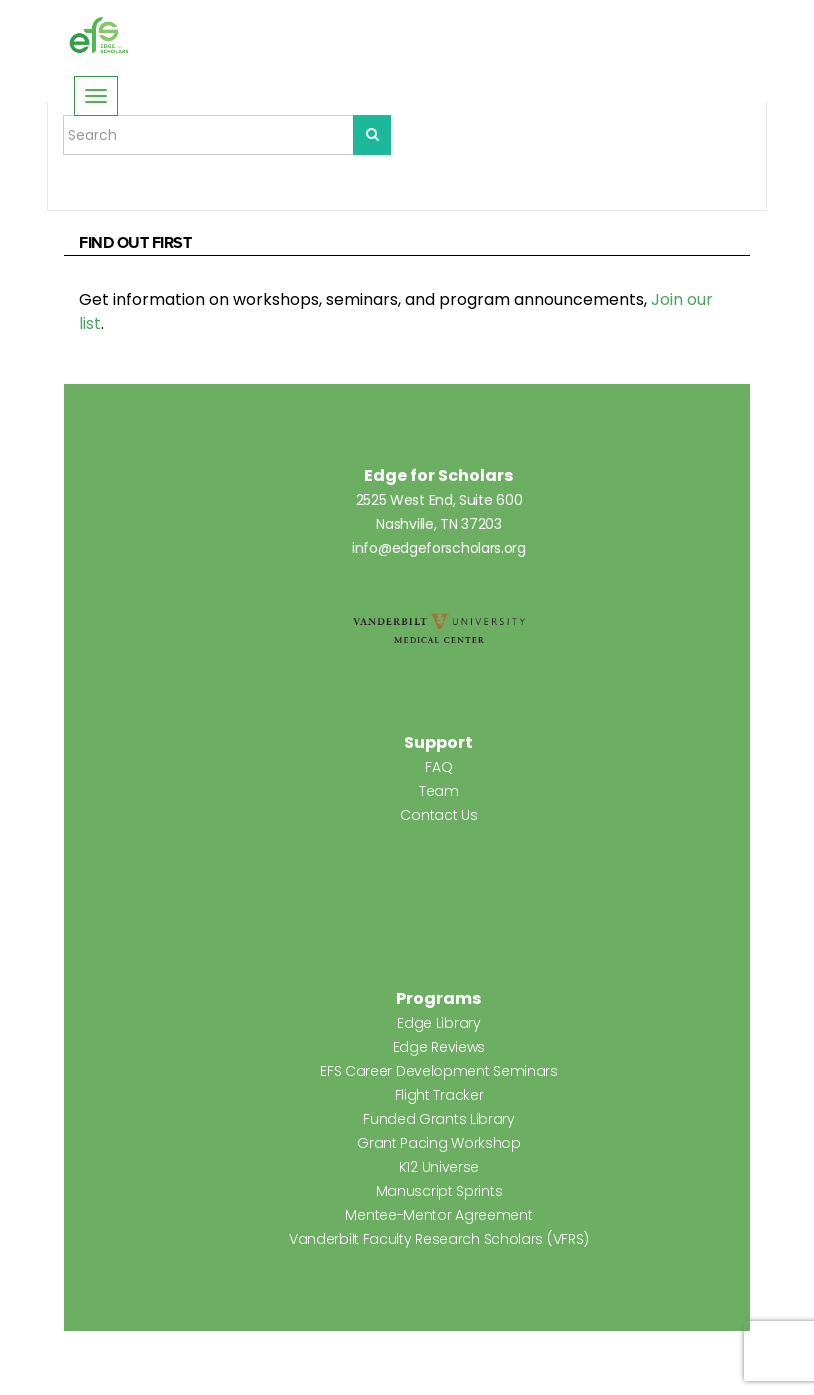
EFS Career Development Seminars (439, 1071)
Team (439, 791)
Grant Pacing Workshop (439, 1143)
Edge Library (438, 1023)
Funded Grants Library (439, 1119)
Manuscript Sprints (439, 1191)
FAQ (438, 767)
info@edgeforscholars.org (439, 548)
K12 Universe (439, 1167)
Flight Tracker (439, 1095)
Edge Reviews (439, 1047)
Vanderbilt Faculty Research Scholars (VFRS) (439, 1239)
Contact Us (438, 815)
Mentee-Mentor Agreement (438, 1215)
